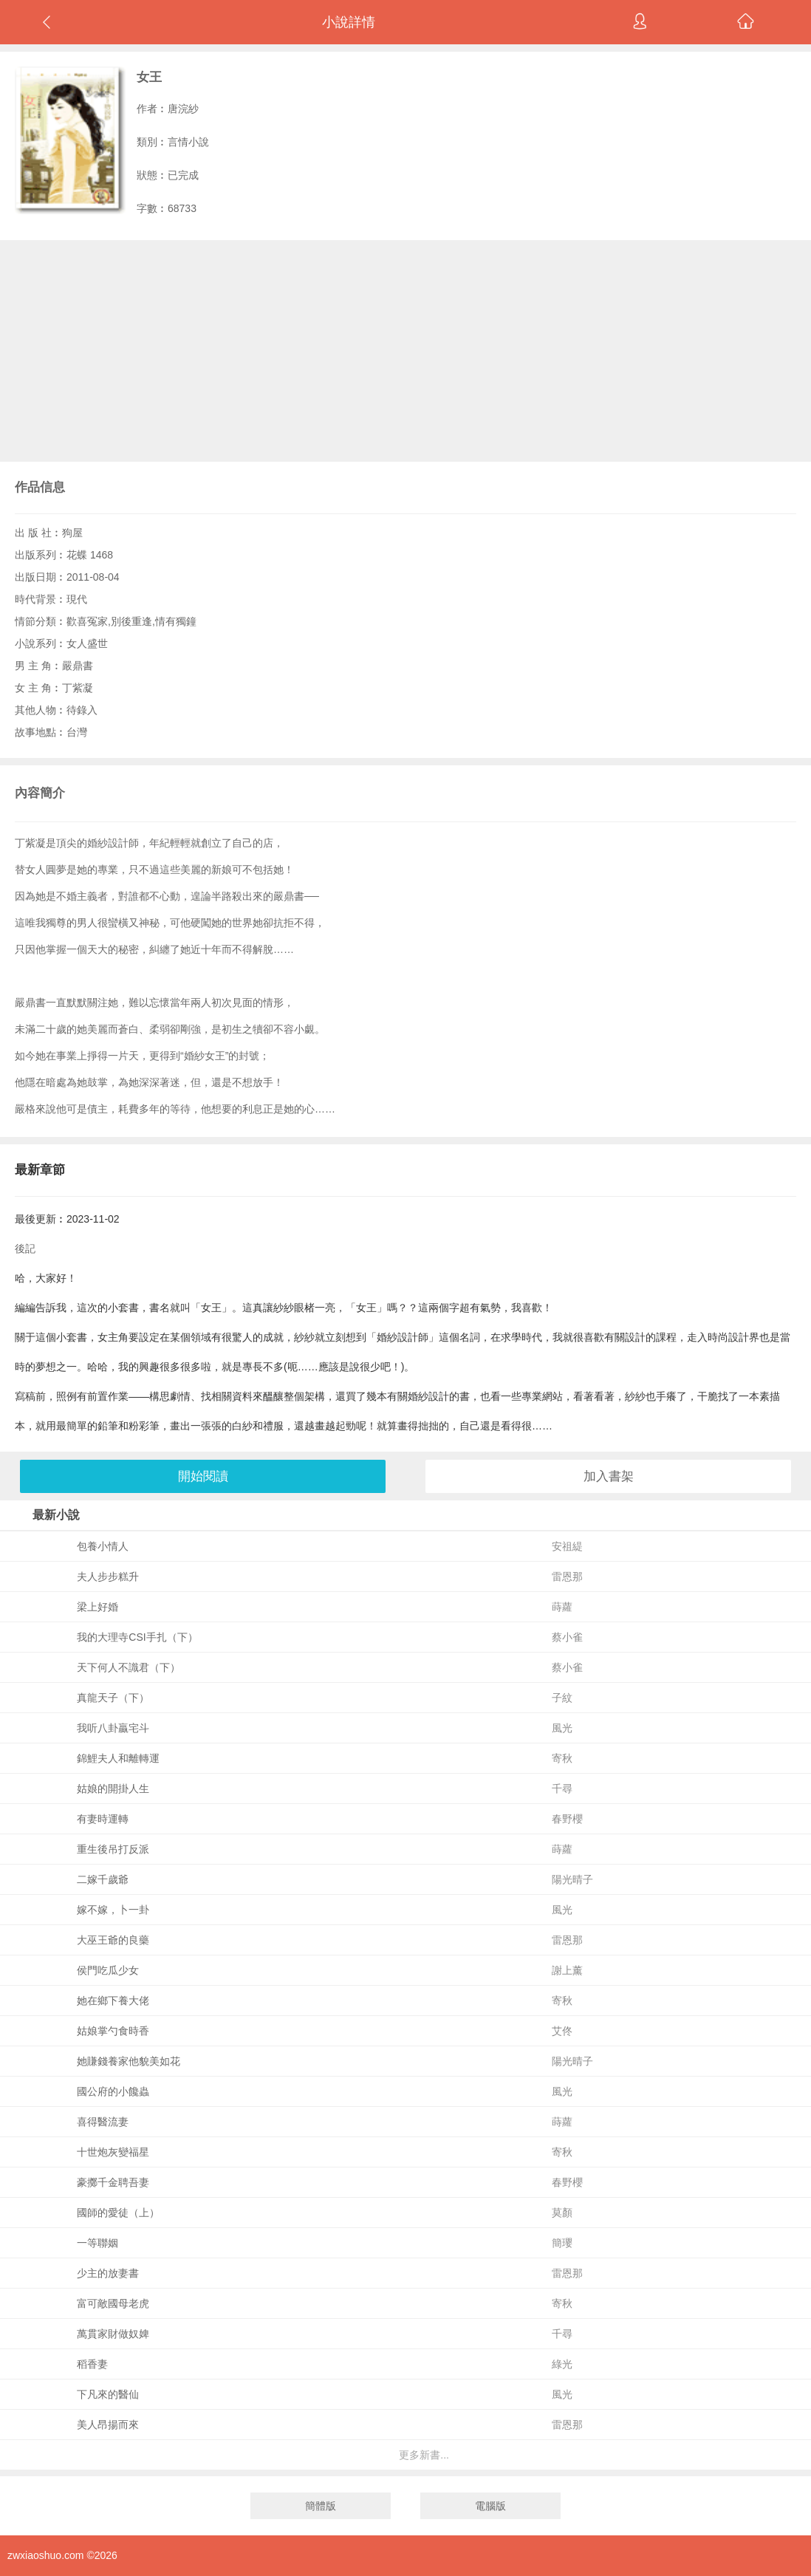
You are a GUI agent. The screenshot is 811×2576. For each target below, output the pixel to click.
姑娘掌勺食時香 (113, 2031)
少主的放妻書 (108, 2273)
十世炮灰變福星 (113, 2152)
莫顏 (562, 2212)
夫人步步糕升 (108, 1576)
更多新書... (424, 2455)
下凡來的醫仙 (108, 2394)
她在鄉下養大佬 (113, 2000)
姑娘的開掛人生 (113, 1788)
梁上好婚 (97, 1607)
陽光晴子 (572, 1879)
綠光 (562, 2364)
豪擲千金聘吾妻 (113, 2182)
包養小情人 (103, 1546)
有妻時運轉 (103, 1819)
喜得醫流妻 (103, 2122)
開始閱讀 (203, 1476)
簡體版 (320, 2506)
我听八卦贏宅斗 (113, 1728)
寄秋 (562, 1758)
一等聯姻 (97, 2243)
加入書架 (609, 1476)
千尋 (562, 1788)
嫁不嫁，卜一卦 (113, 1910)
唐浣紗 (183, 109)
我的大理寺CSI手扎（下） (137, 1637)
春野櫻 (567, 1819)
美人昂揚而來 (108, 2424)
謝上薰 (567, 1970)
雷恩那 (567, 1576)
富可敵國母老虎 (113, 2303)
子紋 (562, 1698)
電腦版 (490, 2506)
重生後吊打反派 (113, 1849)
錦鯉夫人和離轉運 (118, 1758)
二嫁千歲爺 (103, 1879)
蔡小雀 (567, 1637)
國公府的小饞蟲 (113, 2091)
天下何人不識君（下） (128, 1667)
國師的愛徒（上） (118, 2212)
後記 (25, 1248)
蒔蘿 (562, 1607)
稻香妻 (92, 2364)
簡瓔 (562, 2243)
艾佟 (562, 2031)
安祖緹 (567, 1546)
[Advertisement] (405, 350)
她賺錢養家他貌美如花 (128, 2061)
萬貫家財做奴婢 (113, 2334)
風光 (562, 1728)
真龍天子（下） (113, 1698)
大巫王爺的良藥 (113, 1940)
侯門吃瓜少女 (108, 1970)
